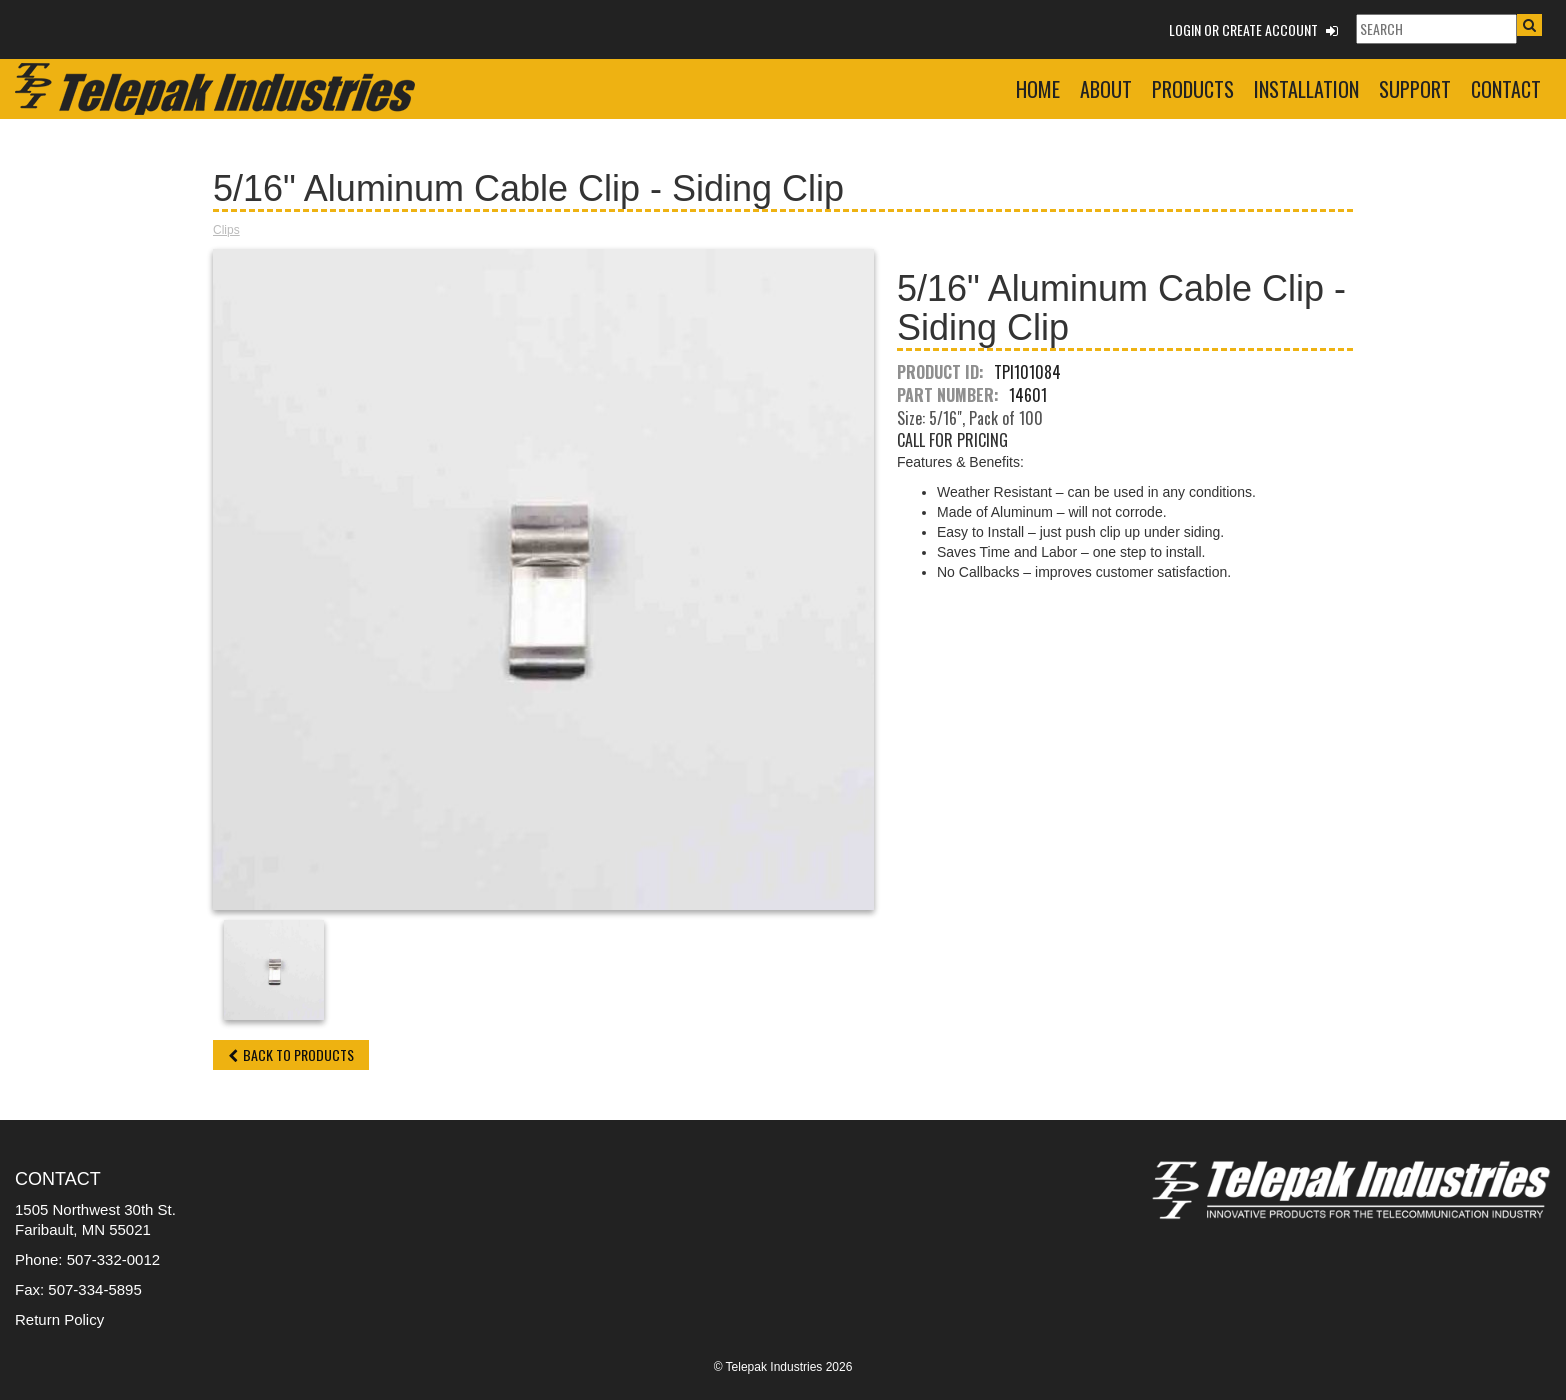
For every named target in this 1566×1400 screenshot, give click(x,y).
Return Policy (59, 1319)
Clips (226, 230)
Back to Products (291, 1054)
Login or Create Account (1253, 29)
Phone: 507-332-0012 (87, 1259)
